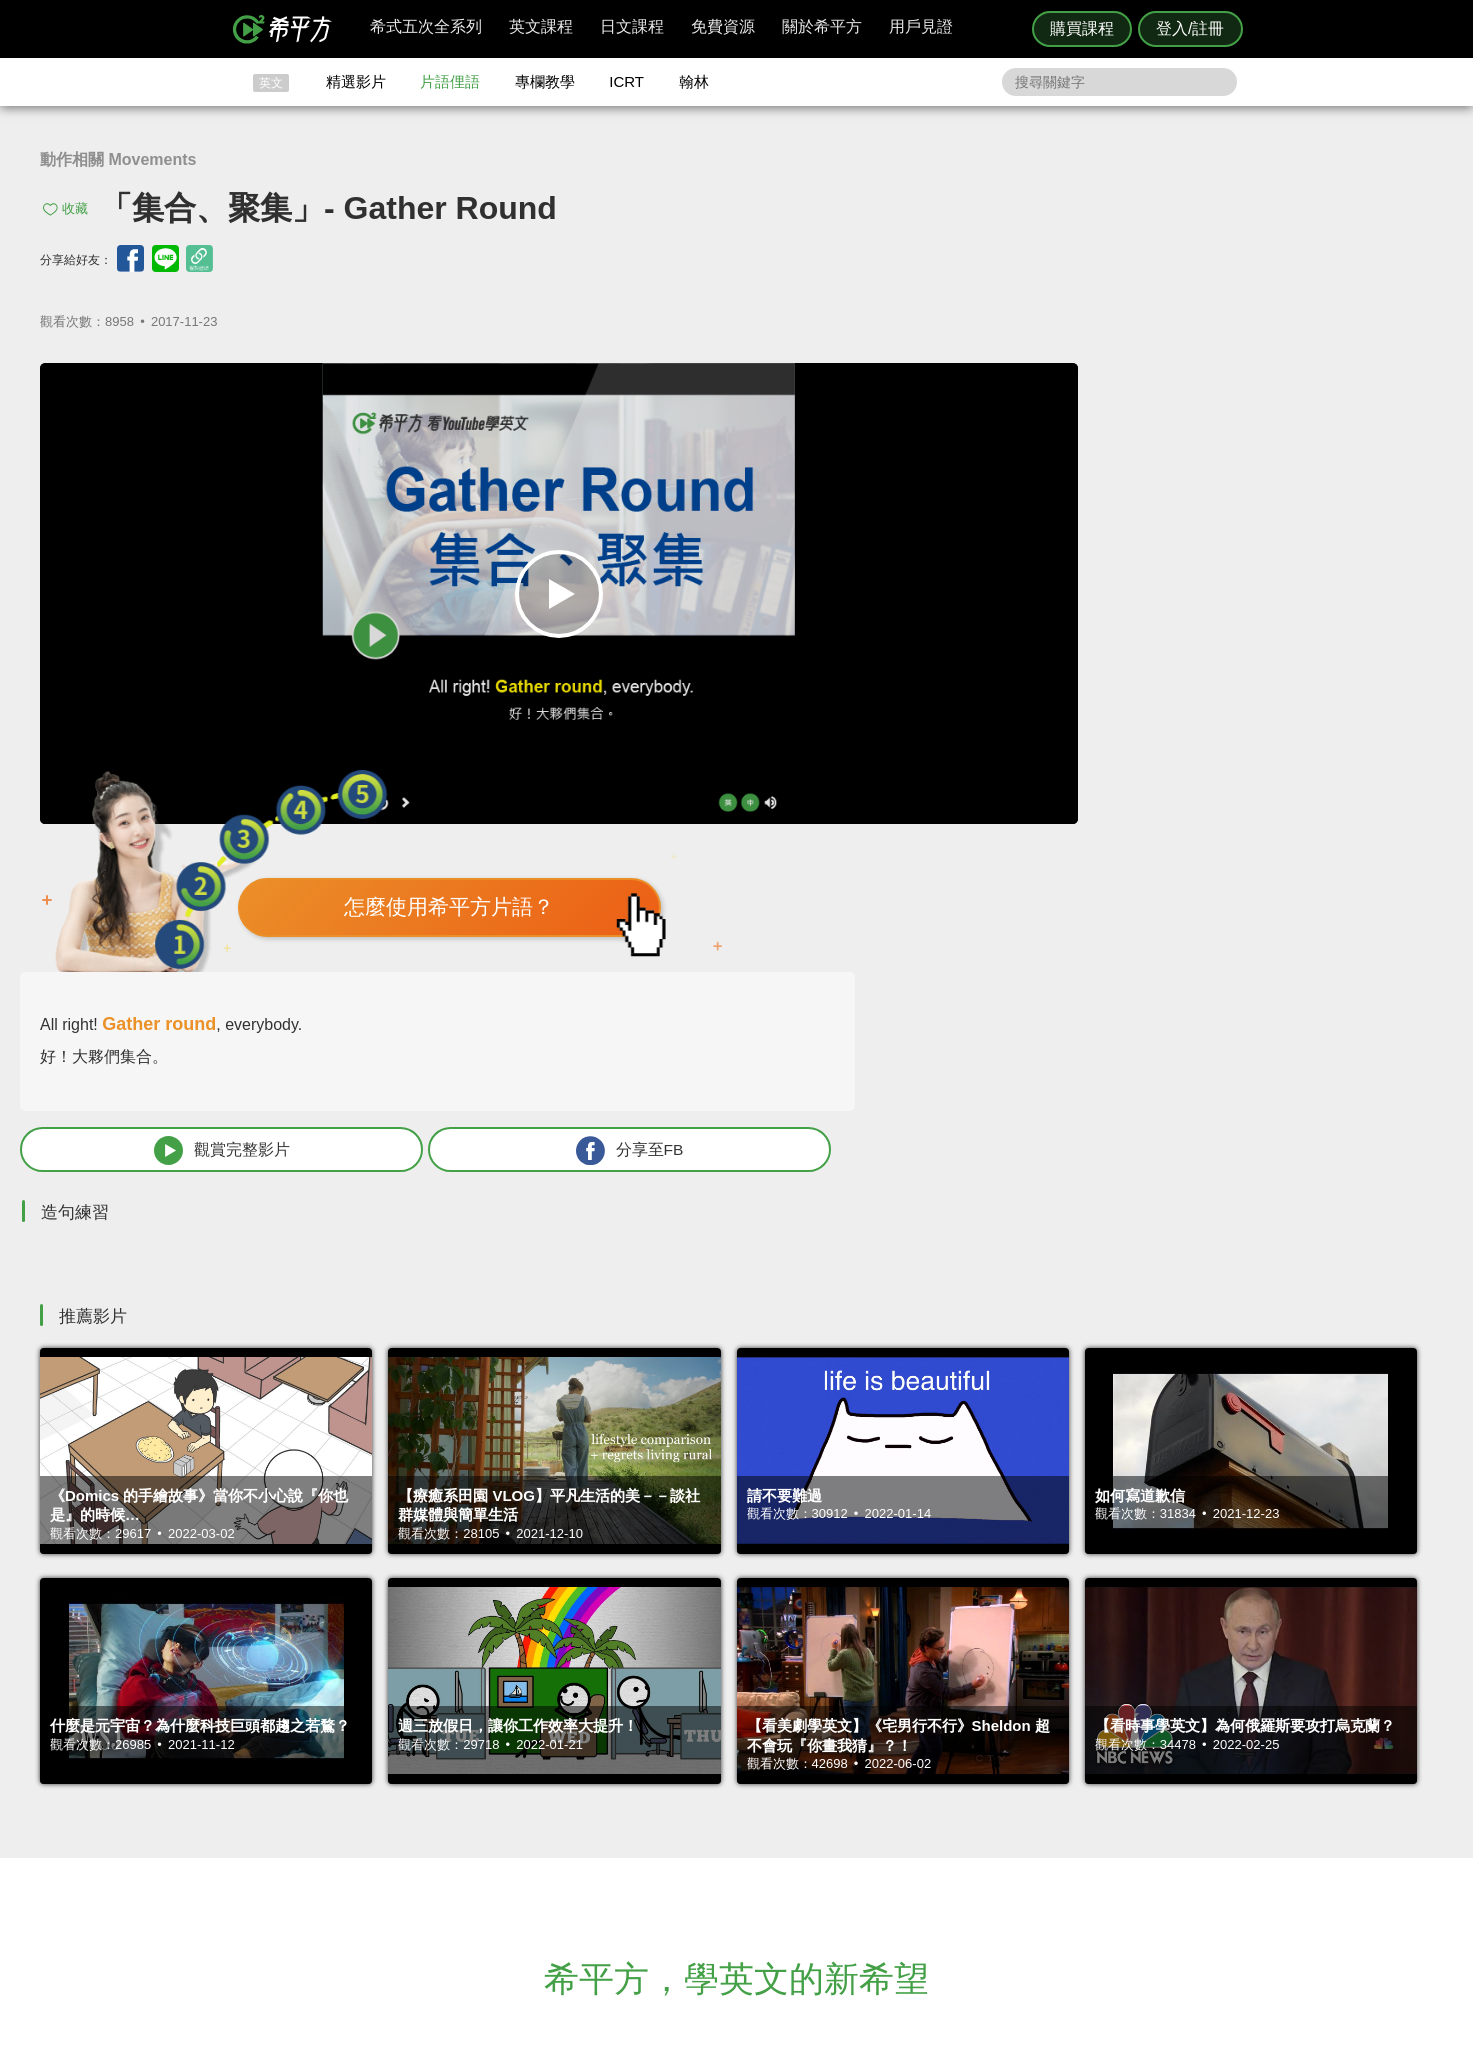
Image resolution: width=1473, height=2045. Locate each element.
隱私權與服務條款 (978, 1783)
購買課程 (1082, 28)
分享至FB (1281, 669)
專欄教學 (545, 81)
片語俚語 (450, 81)
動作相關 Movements (118, 159)
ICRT (626, 81)
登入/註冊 (1190, 28)
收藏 (75, 208)
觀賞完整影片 (1028, 669)
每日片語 (761, 1820)
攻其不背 (761, 1783)
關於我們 (856, 1820)
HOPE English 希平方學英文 (567, 1663)
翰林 (694, 81)
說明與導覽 (958, 1801)
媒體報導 (856, 1838)
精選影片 (356, 81)
